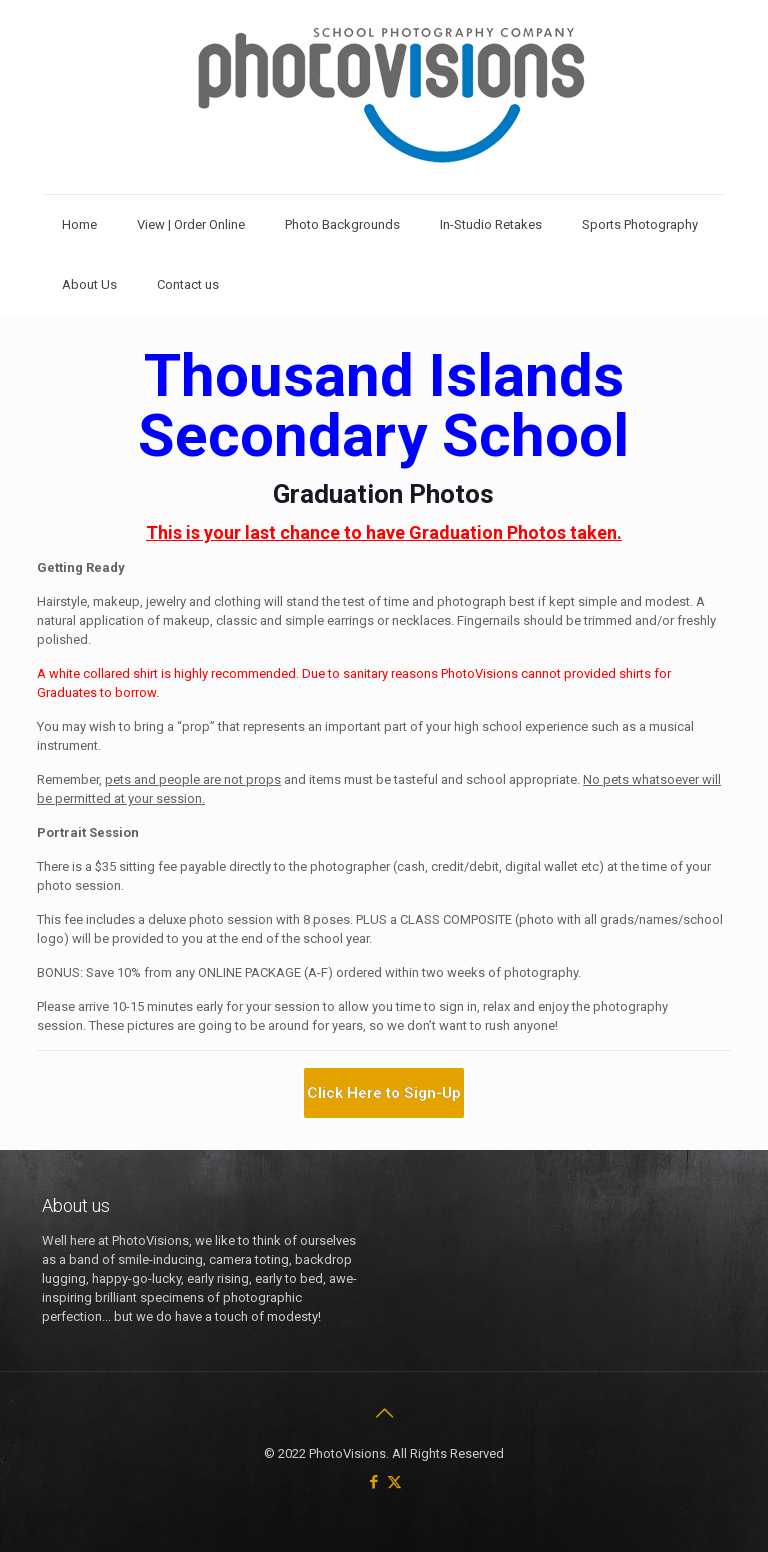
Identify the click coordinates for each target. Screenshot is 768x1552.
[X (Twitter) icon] (394, 1482)
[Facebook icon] (373, 1482)
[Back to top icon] (384, 1413)
